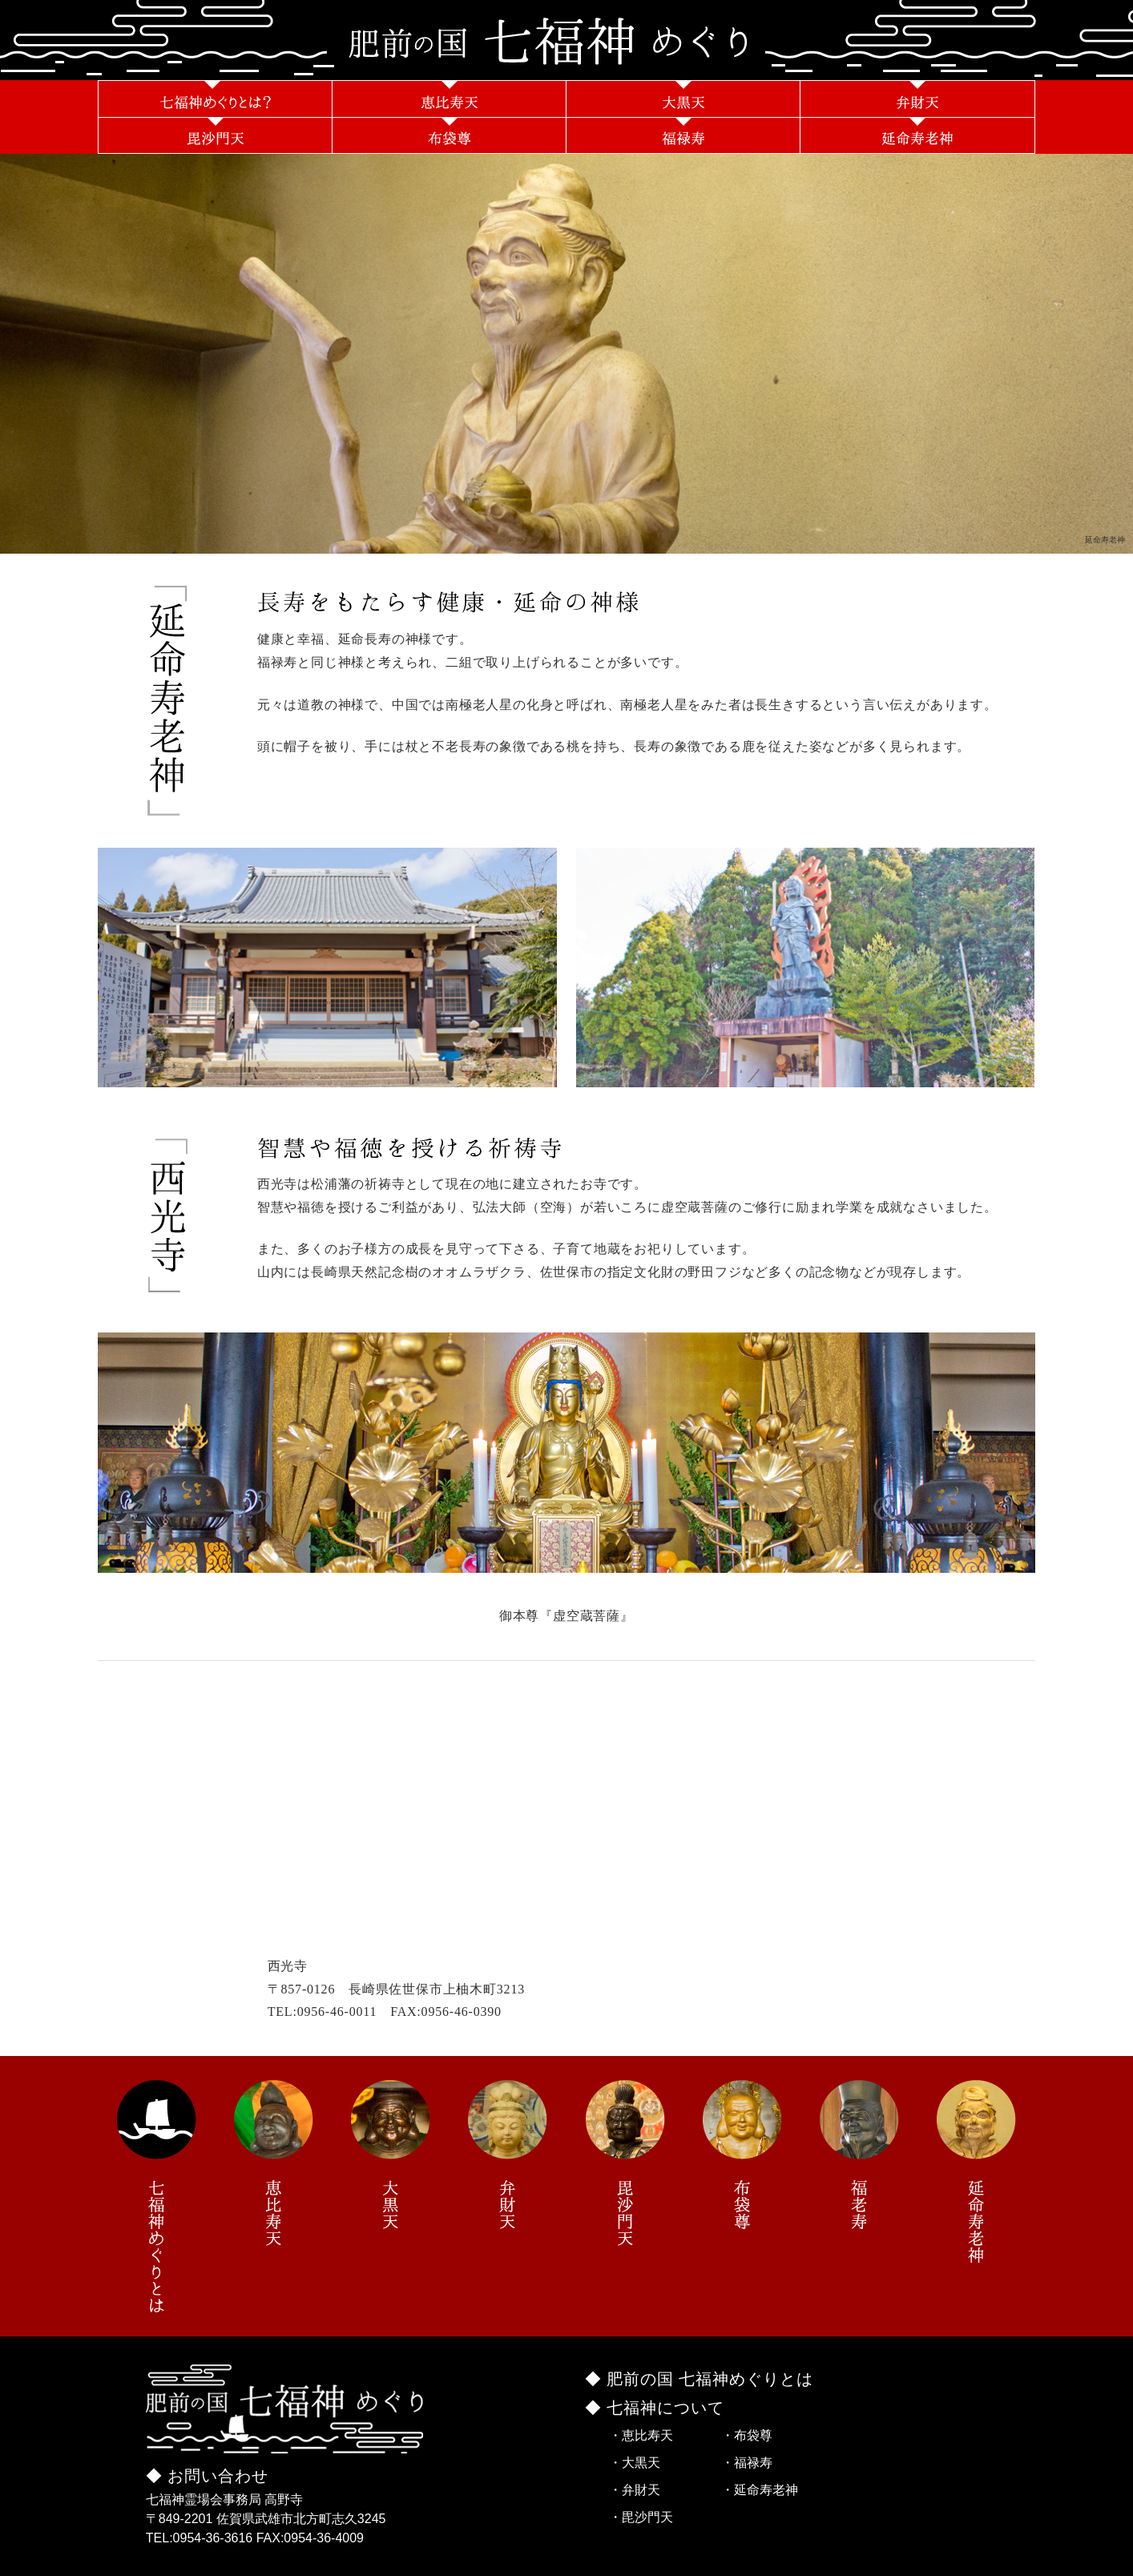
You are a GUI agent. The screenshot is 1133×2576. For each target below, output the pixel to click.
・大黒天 (634, 2462)
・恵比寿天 (641, 2435)
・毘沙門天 (641, 2517)
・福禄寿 (746, 2462)
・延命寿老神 (759, 2490)
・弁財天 (634, 2490)
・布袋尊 (746, 2435)
